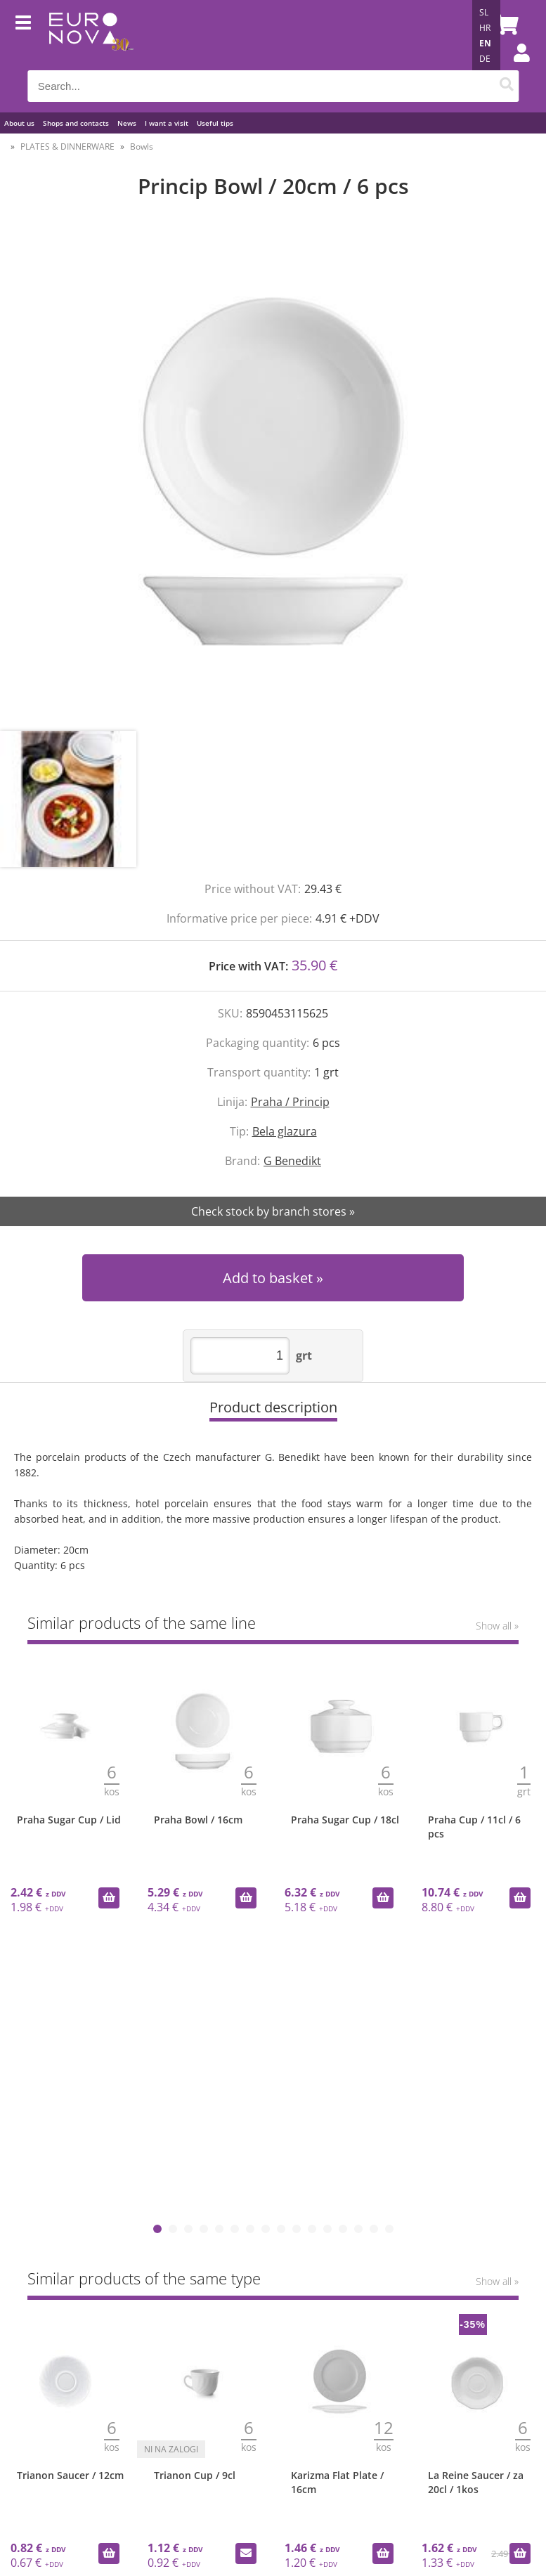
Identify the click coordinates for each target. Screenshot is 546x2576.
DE (484, 59)
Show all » (497, 1625)
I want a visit (166, 123)
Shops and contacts (76, 123)
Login (514, 66)
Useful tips (215, 123)
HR (484, 28)
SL (483, 12)
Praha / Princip (290, 1102)
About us (19, 123)
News (126, 123)
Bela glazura (284, 1131)
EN (485, 43)
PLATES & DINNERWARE (67, 146)
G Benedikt (292, 1161)
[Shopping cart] (504, 24)
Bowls (141, 146)
